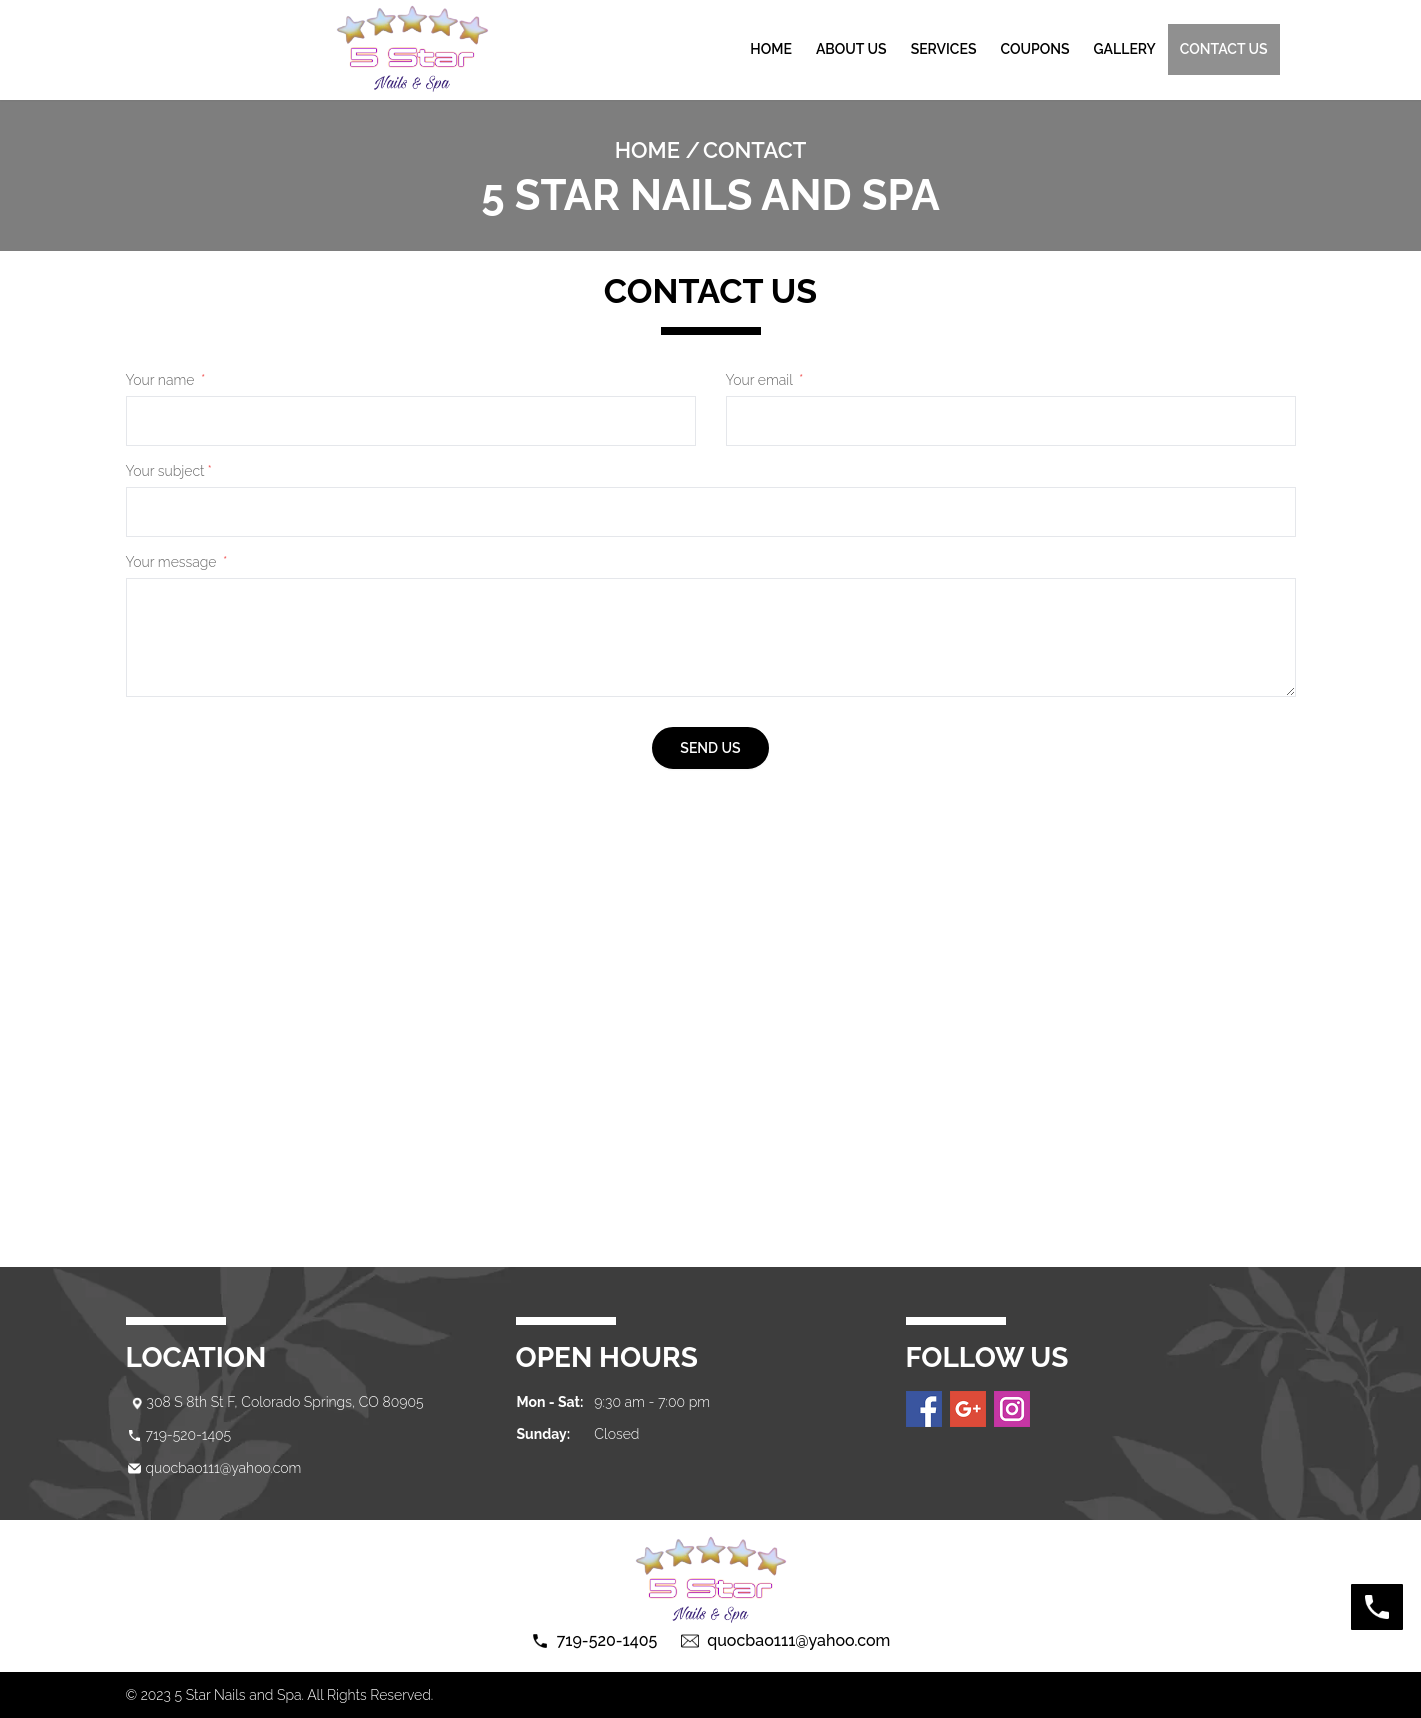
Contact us (1224, 49)
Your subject (169, 471)
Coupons (1034, 49)
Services (944, 49)
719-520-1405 (189, 1435)
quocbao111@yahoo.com (224, 1468)
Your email (765, 380)
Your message (177, 562)
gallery (1125, 49)
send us (710, 748)
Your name (166, 380)
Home (771, 49)
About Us (851, 49)
